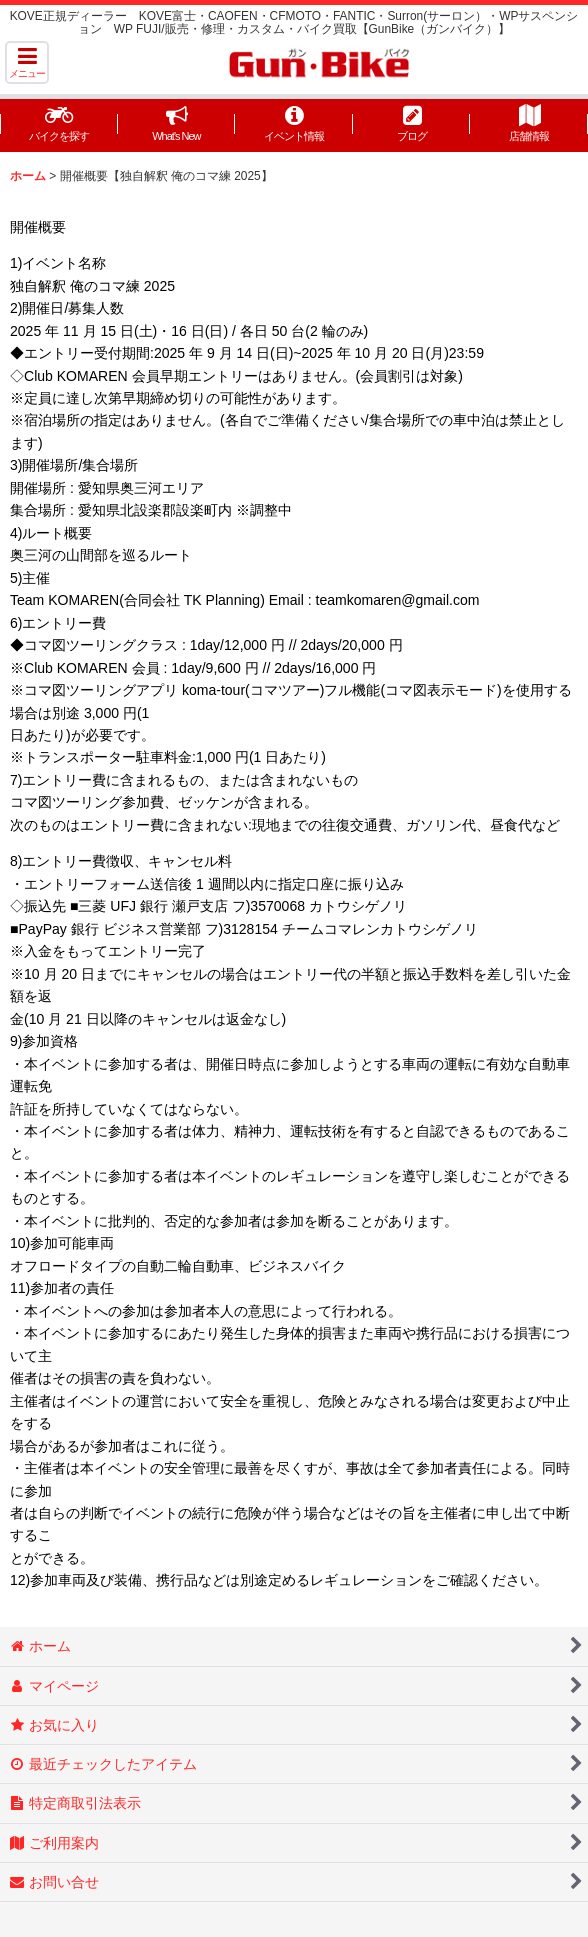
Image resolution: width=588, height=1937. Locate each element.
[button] (27, 62)
